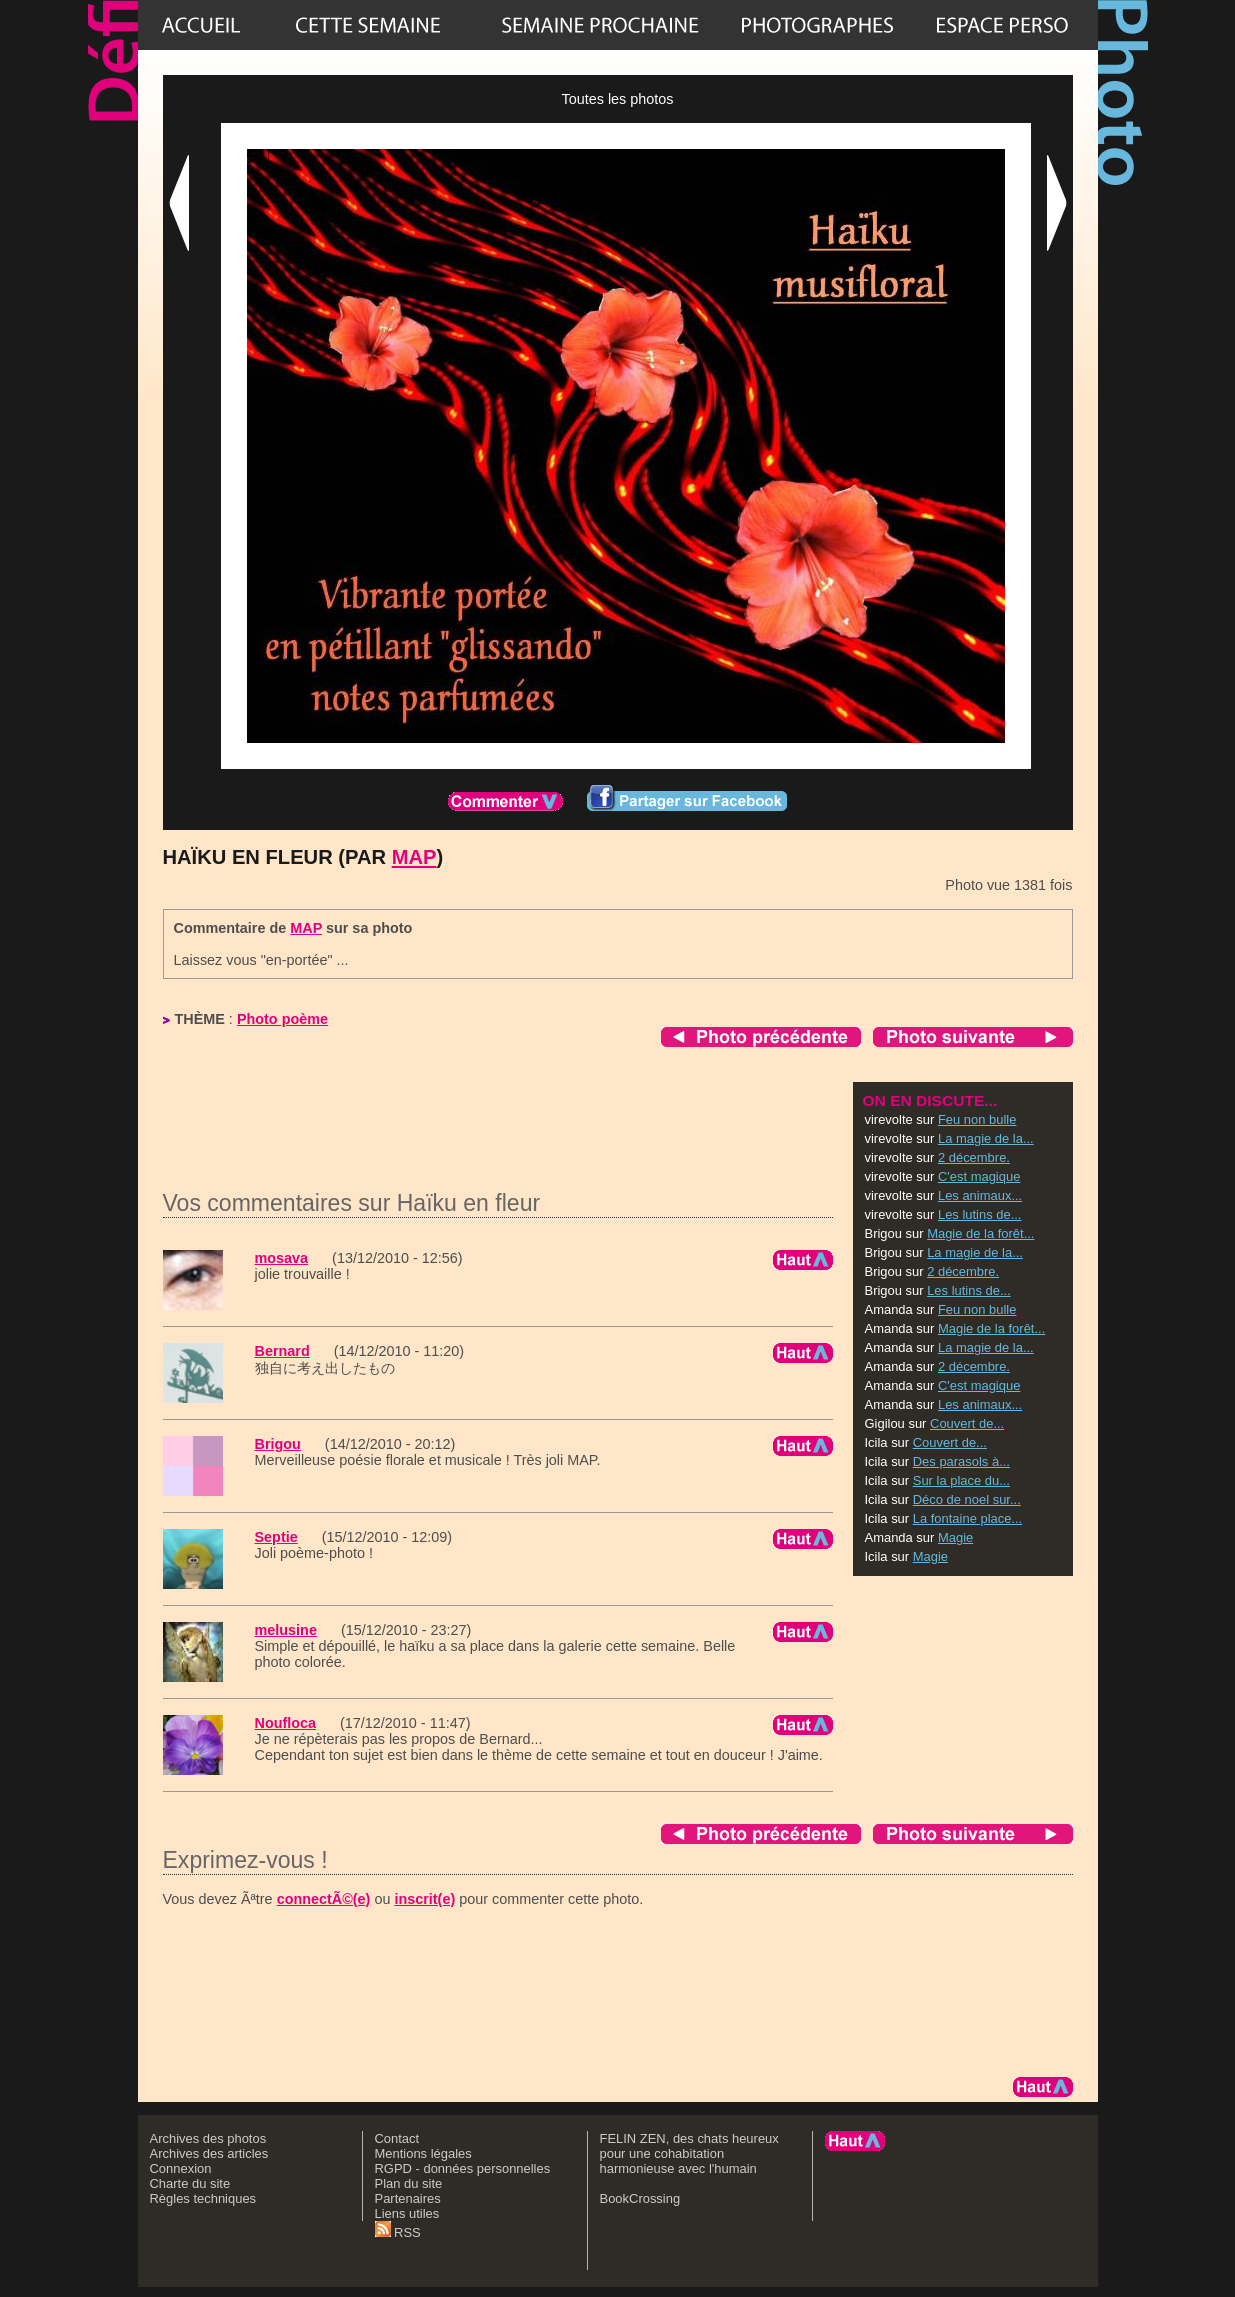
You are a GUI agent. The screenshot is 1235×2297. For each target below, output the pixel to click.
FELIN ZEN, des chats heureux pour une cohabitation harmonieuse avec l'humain (689, 2153)
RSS (398, 2232)
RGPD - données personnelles (463, 2168)
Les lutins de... (980, 1214)
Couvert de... (967, 1423)
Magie (955, 1537)
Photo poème (282, 1019)
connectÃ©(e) (324, 1899)
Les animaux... (980, 1195)
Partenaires (408, 2198)
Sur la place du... (961, 1480)
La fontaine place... (967, 1518)
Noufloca (286, 1723)
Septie (276, 1537)
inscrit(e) (424, 1899)
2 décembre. (974, 1157)
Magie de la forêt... (980, 1233)
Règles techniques (203, 2198)
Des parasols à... (961, 1461)
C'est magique (979, 1176)
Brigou (278, 1444)
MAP (414, 857)
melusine (286, 1630)
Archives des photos (208, 2138)
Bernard (282, 1351)
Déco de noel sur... (967, 1499)
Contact (397, 2138)
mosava (282, 1258)
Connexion (181, 2168)
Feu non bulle (977, 1119)
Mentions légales (423, 2153)
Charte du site (190, 2183)
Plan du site (409, 2183)
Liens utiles (407, 2213)
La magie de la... (986, 1138)
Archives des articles (209, 2153)
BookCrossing (640, 2198)
